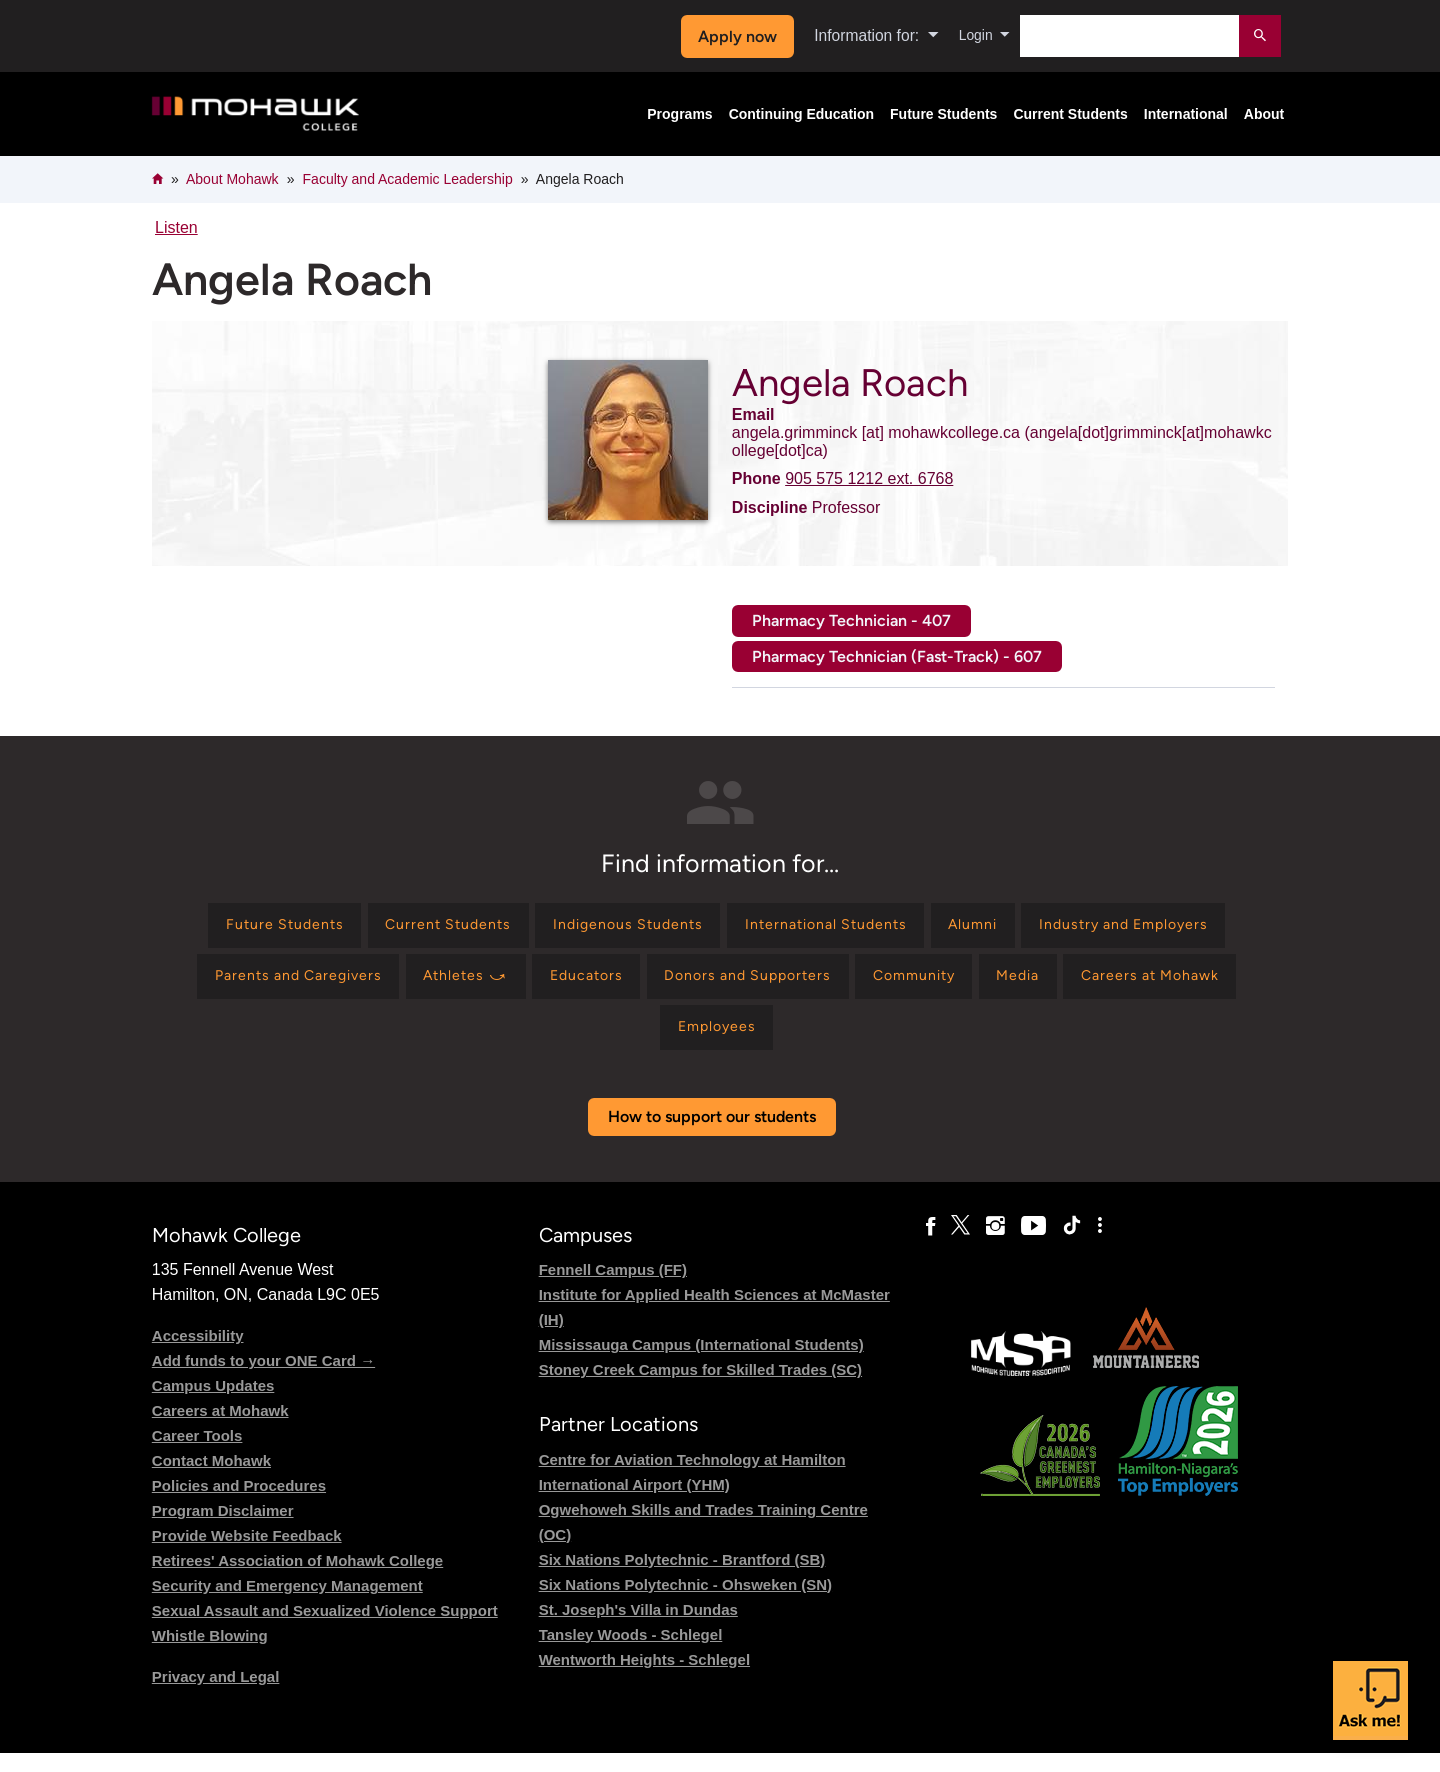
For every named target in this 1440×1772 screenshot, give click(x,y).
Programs (679, 114)
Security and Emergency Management (287, 1604)
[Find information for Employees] (865, 1043)
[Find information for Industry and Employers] (281, 985)
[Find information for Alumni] (1118, 928)
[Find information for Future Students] (351, 928)
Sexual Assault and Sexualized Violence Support (325, 1629)
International (1186, 114)
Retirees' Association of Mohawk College (297, 1579)
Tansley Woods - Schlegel (631, 1653)
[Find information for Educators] (836, 985)
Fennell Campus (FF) (613, 1288)
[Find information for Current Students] (534, 928)
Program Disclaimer (223, 1529)
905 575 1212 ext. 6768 (869, 478)
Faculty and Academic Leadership (408, 179)
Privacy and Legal (216, 1695)
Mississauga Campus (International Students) (701, 1363)
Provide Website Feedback (247, 1554)
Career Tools (197, 1454)
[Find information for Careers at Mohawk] (697, 1043)
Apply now (731, 36)
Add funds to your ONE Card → (263, 1379)
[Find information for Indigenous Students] (733, 928)
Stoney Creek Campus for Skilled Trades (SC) (700, 1388)
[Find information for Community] (1199, 985)
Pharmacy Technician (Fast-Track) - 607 (897, 656)
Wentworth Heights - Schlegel (644, 1678)
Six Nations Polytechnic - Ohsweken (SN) (685, 1603)
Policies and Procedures (239, 1504)
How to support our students (712, 1135)
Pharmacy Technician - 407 (851, 620)
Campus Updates (213, 1404)
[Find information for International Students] (953, 928)
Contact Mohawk (211, 1479)
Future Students (943, 114)
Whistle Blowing (210, 1654)
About (1264, 114)
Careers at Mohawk (220, 1429)
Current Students (1070, 114)
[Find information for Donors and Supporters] (1013, 985)
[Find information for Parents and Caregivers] (513, 985)
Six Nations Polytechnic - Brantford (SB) (682, 1578)
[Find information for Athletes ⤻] (701, 985)
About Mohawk (232, 179)
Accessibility (198, 1354)
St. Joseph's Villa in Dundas (638, 1628)
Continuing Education (801, 114)
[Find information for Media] (549, 1043)
